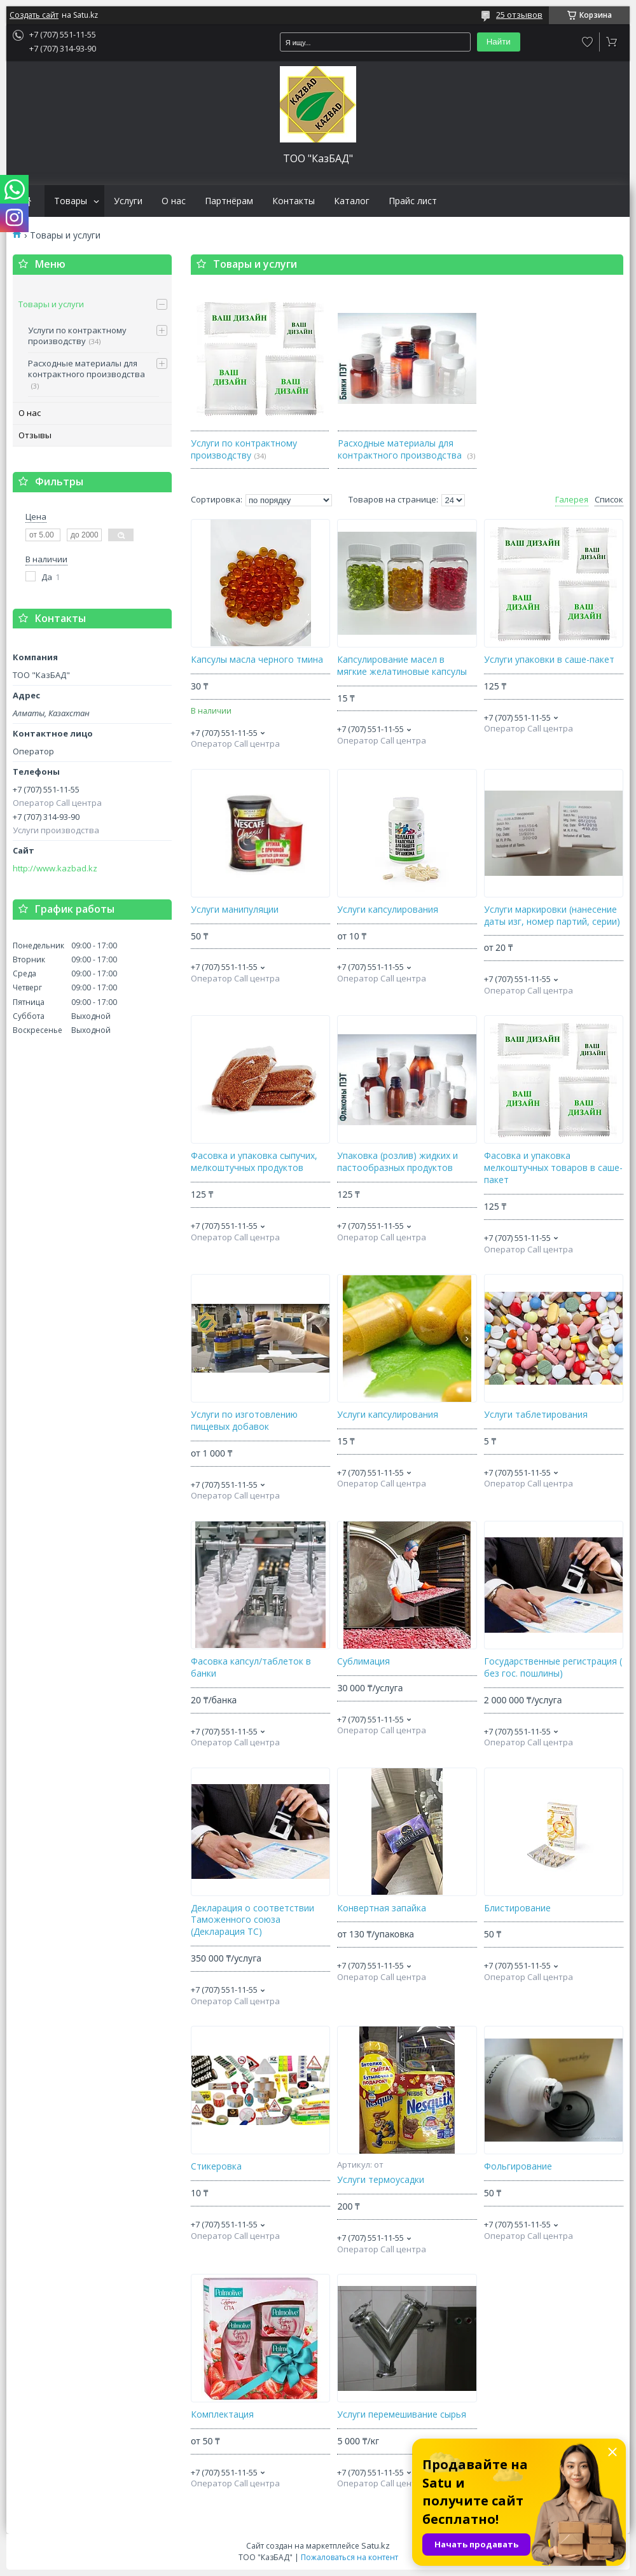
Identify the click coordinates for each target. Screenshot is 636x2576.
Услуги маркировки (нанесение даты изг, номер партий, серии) (552, 915)
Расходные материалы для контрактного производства (86, 368)
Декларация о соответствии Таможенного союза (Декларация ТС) (252, 1920)
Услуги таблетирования (536, 1414)
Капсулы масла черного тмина (257, 659)
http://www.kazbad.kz (55, 868)
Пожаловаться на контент (349, 2557)
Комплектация (222, 2414)
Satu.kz (375, 2545)
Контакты (293, 201)
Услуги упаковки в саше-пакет (549, 659)
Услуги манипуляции (235, 909)
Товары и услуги (51, 304)
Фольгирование (518, 2166)
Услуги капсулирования (387, 909)
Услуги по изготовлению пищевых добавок (244, 1420)
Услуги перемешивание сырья (401, 2414)
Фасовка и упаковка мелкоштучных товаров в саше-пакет (553, 1168)
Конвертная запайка (381, 1908)
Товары (70, 201)
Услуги (128, 201)
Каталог (352, 201)
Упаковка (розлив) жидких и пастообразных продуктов (397, 1162)
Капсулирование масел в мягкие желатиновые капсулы (402, 665)
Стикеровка (216, 2166)
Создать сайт (34, 15)
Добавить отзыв (588, 42)
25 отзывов (519, 14)
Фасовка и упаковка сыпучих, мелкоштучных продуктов (254, 1162)
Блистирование (517, 1908)
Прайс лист (413, 201)
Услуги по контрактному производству (77, 335)
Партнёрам (229, 201)
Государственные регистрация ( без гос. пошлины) (553, 1667)
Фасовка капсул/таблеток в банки (251, 1667)
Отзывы (35, 435)
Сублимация (363, 1661)
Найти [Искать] (499, 41)
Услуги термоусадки (380, 2179)
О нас (174, 201)
